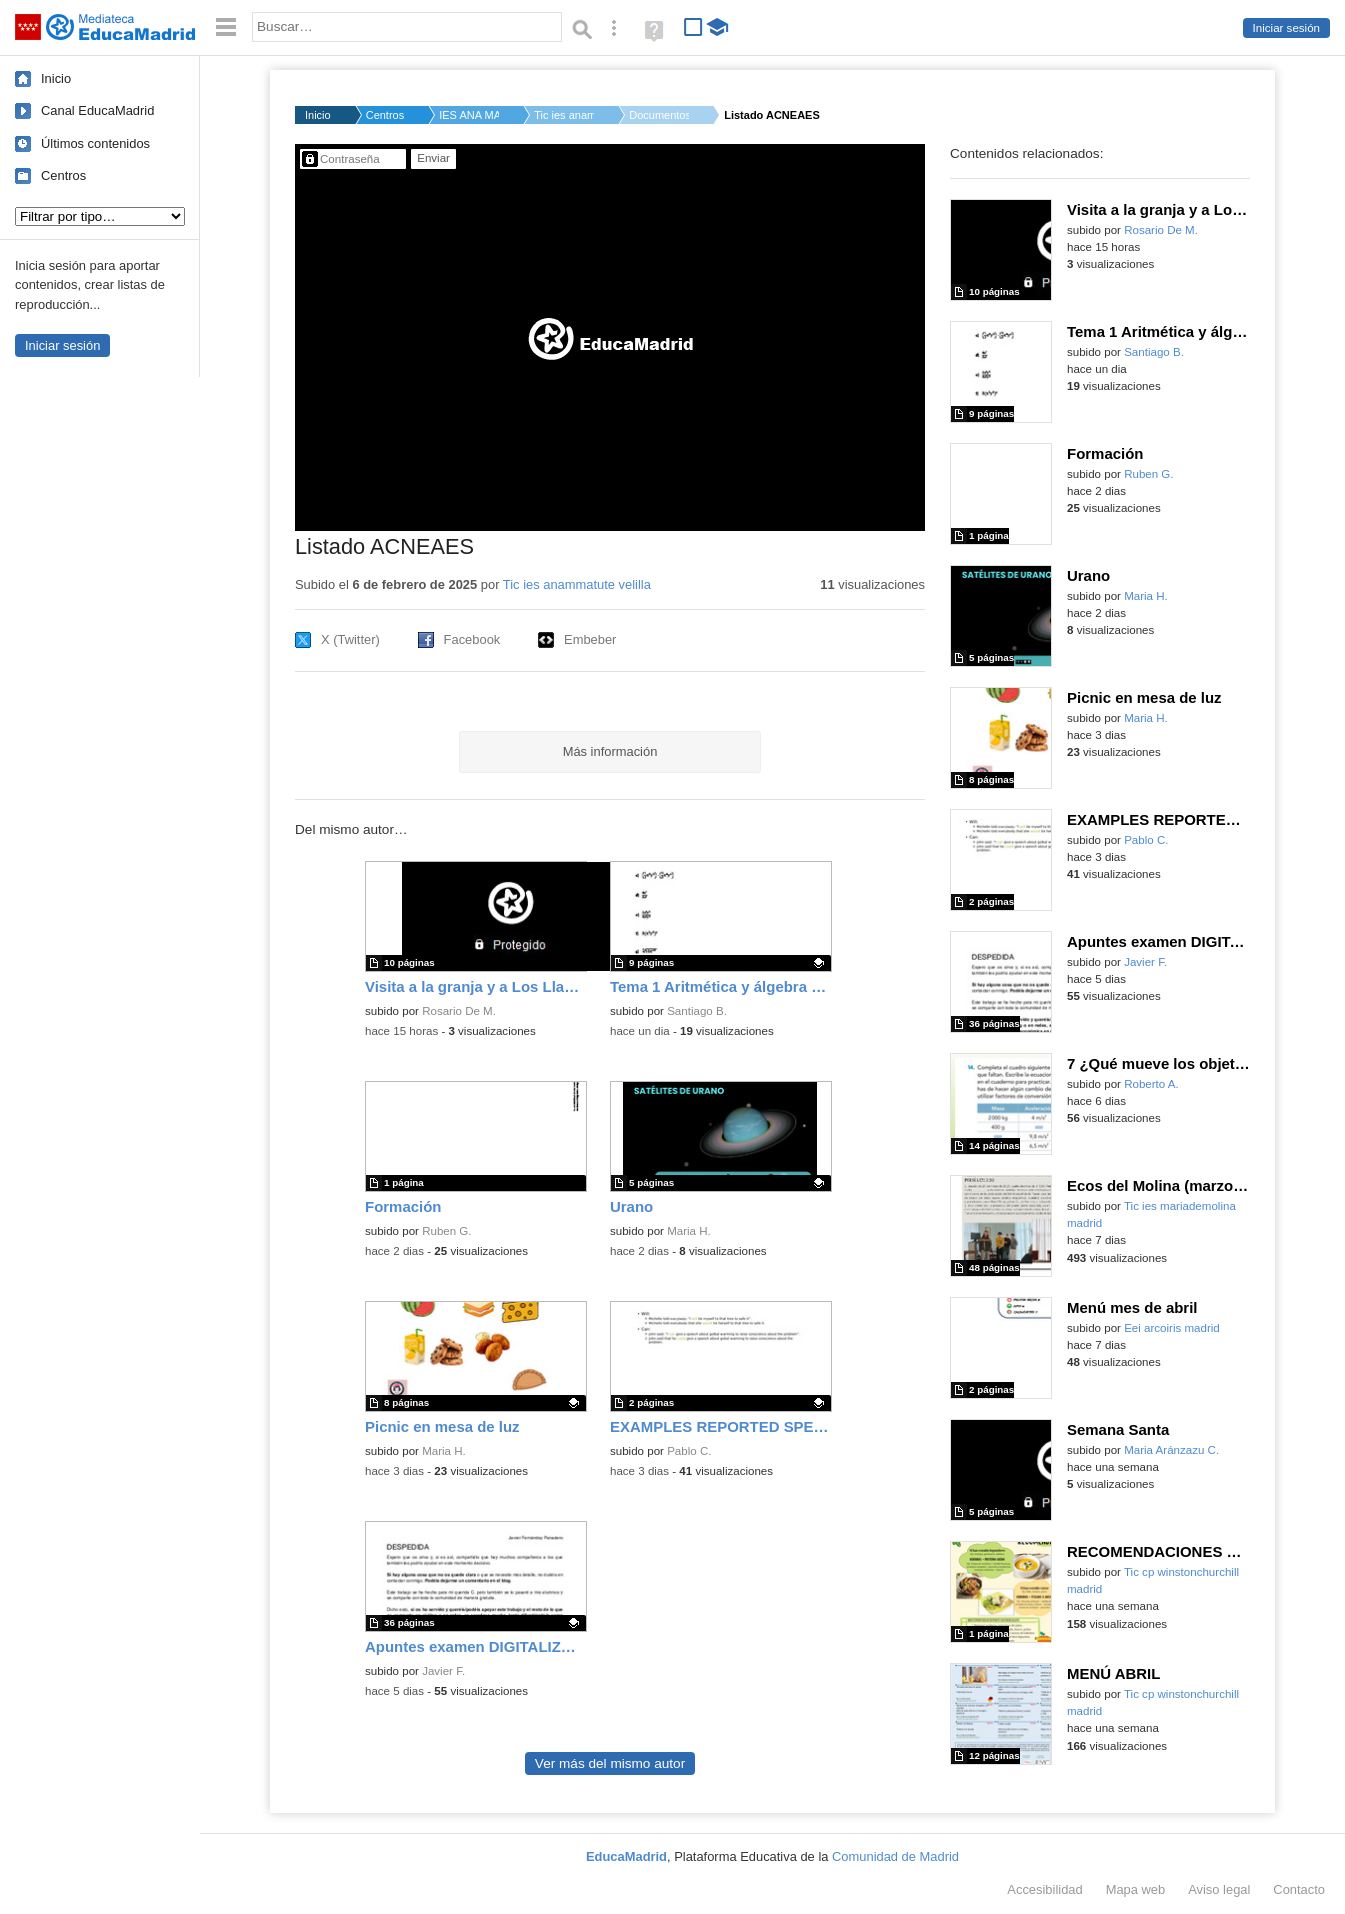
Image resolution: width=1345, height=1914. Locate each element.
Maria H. (689, 1231)
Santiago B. (697, 1011)
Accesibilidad (1044, 1889)
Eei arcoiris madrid (1172, 1328)
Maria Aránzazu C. (1171, 1450)
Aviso (1219, 1889)
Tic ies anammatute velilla (577, 584)
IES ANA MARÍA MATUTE (469, 115)
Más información (610, 751)
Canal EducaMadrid (97, 110)
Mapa (1136, 1889)
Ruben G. (446, 1231)
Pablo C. (689, 1451)
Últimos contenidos (95, 143)
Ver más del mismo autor (610, 1763)
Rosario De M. (459, 1011)
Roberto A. (1151, 1084)
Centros (63, 175)
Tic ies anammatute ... (564, 115)
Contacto (1299, 1889)
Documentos (659, 115)
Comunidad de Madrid (895, 1856)
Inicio (56, 78)
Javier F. (443, 1671)
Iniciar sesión (1286, 28)
